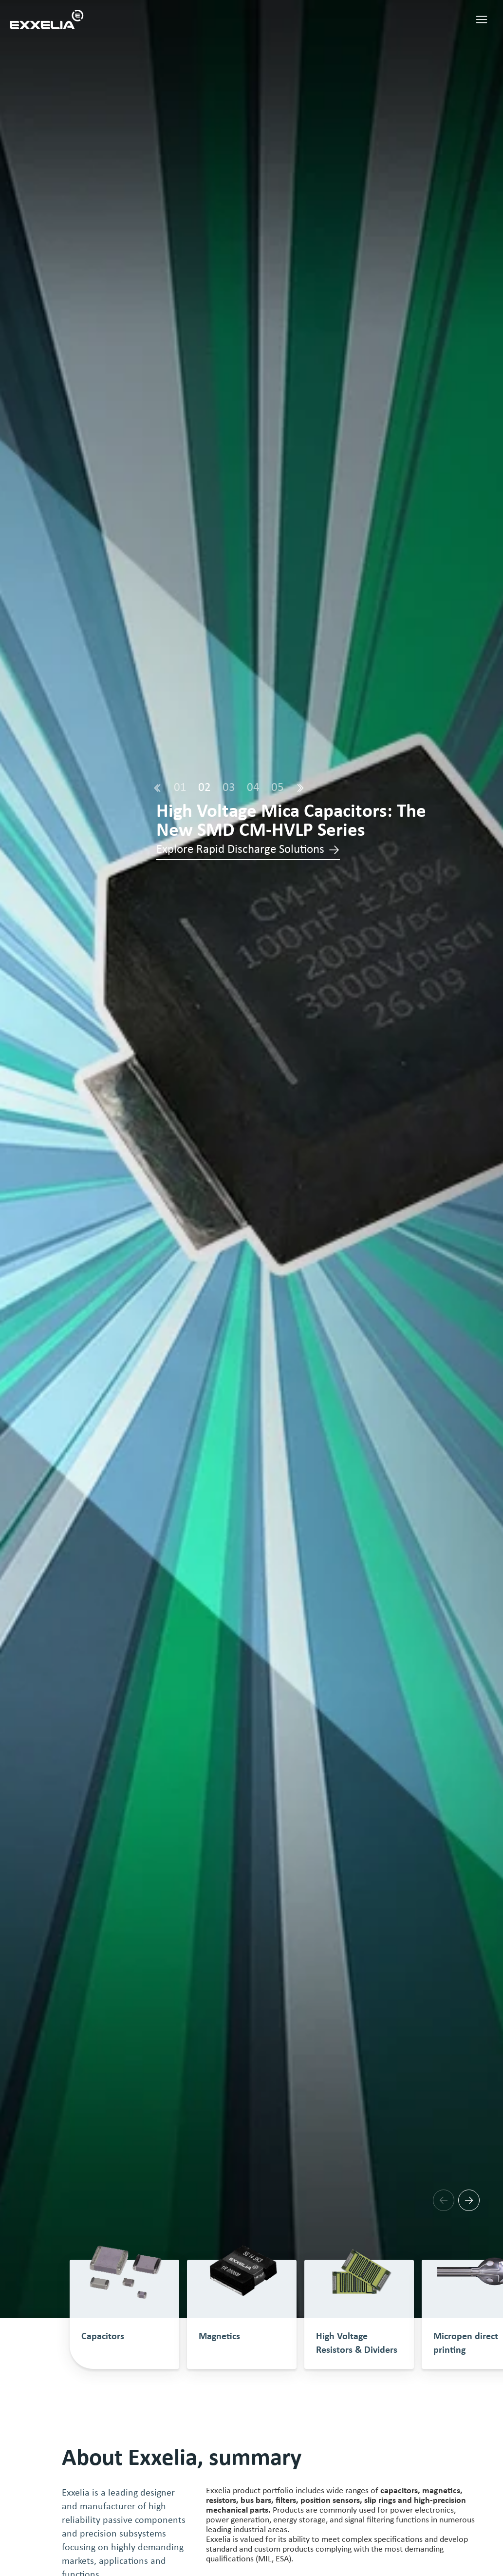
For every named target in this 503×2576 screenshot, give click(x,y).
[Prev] (157, 788)
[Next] (300, 788)
